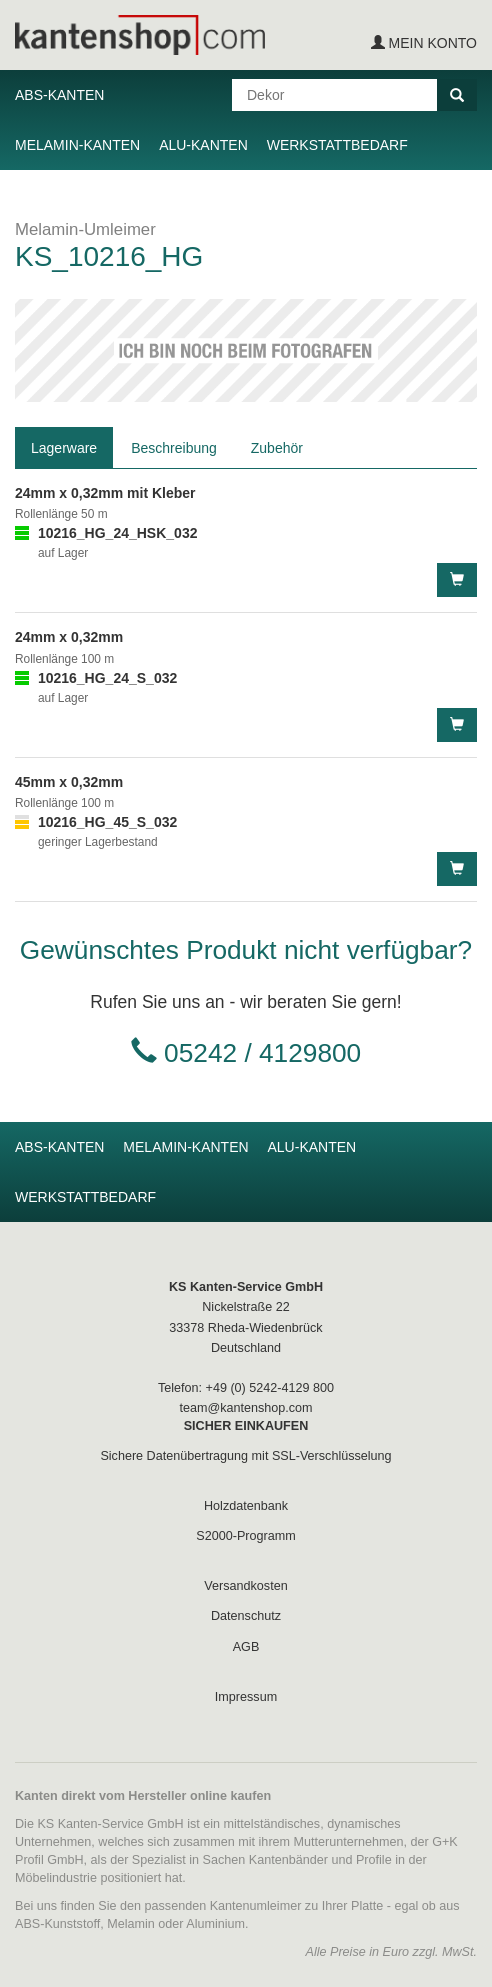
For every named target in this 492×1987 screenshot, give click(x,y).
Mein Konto (424, 43)
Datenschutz (246, 1616)
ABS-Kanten (59, 95)
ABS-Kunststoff (57, 1924)
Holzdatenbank (246, 1506)
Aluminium (215, 1924)
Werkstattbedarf (337, 145)
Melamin (131, 1924)
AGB (246, 1647)
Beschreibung (174, 448)
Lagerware (64, 448)
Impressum (246, 1697)
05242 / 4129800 (262, 1053)
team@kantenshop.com (245, 1408)
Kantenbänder (288, 1860)
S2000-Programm (245, 1536)
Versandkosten (245, 1586)
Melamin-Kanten (77, 145)
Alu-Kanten (203, 145)
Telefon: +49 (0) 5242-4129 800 (246, 1388)
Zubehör (277, 448)
